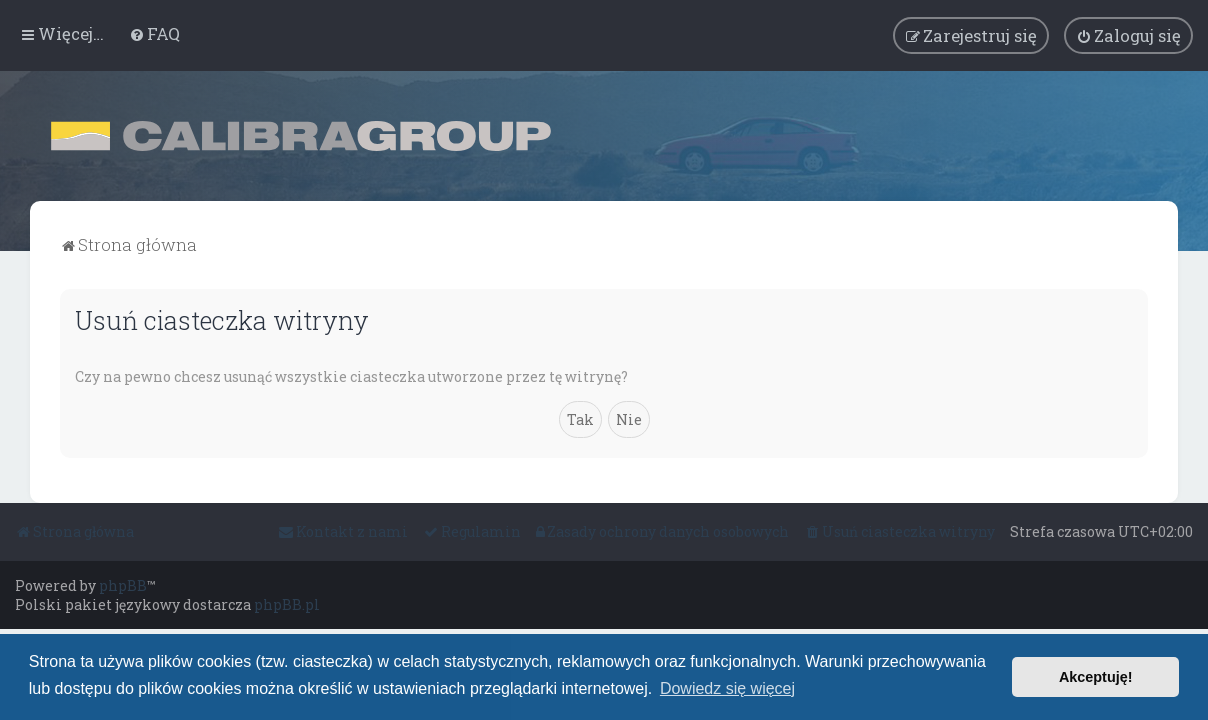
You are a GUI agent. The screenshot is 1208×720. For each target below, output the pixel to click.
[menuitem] (154, 33)
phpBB (123, 585)
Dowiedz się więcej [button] (727, 688)
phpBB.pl (287, 604)
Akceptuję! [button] (1096, 677)
